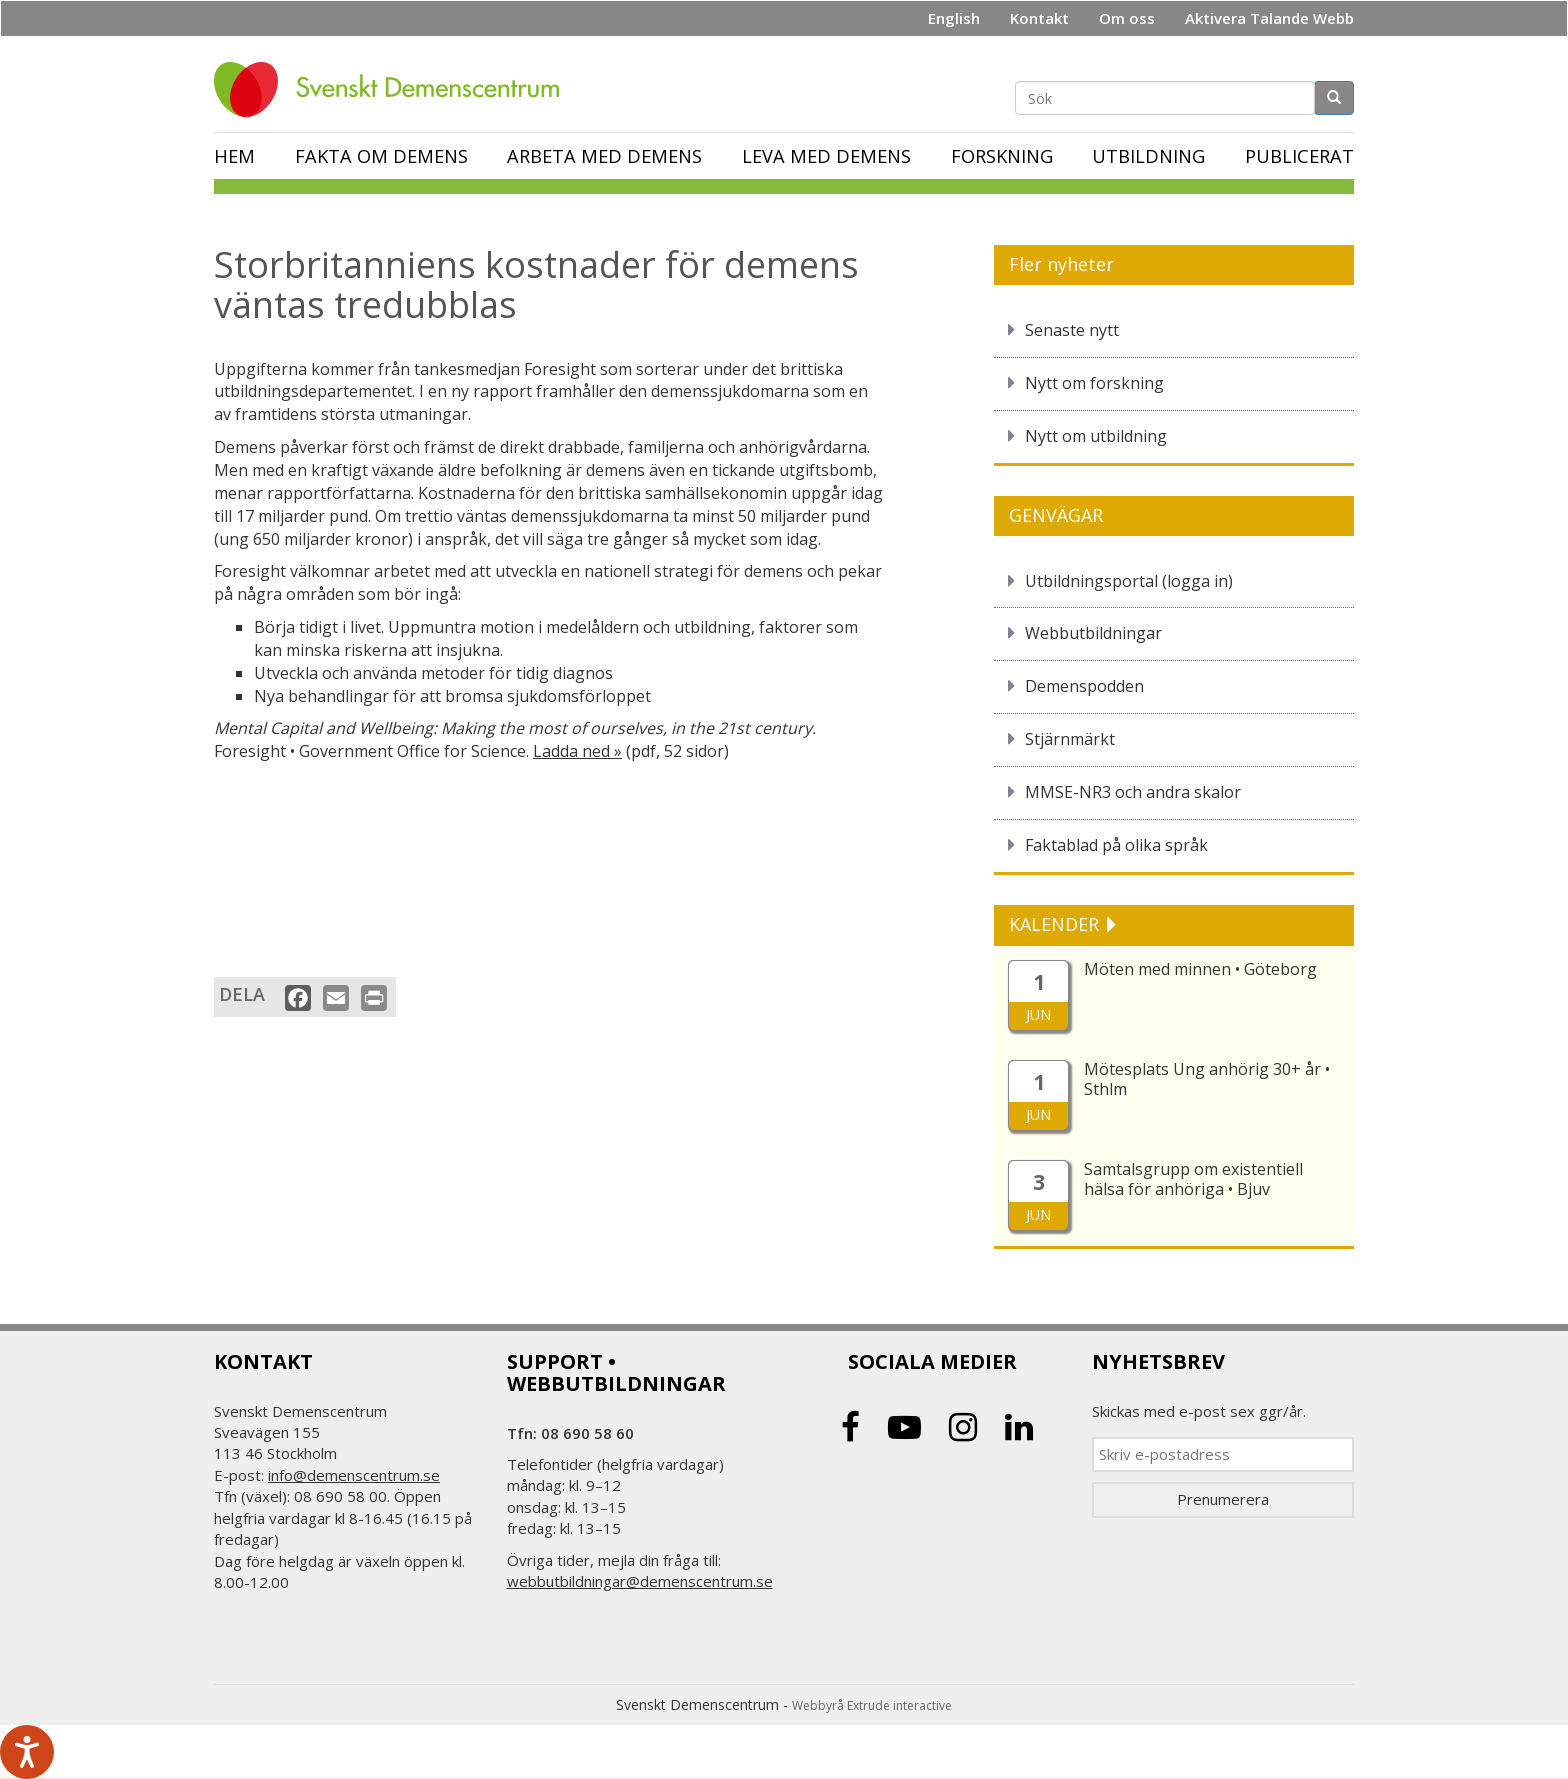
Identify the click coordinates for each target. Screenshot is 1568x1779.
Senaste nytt (1072, 330)
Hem (234, 156)
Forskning (1002, 156)
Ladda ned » (577, 751)
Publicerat (1299, 156)
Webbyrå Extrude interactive (872, 1705)
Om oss (1127, 18)
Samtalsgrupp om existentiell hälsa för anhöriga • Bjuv (1193, 1179)
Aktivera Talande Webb (1269, 18)
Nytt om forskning (1094, 383)
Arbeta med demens (604, 156)
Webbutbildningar (1093, 633)
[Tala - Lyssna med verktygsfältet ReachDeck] (27, 1752)
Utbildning (1148, 156)
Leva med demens (826, 156)
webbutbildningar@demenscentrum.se (640, 1581)
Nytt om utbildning (1096, 436)
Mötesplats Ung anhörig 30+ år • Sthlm (1207, 1079)
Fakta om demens (381, 156)
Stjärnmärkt (1070, 739)
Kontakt (1039, 18)
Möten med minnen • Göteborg (1200, 969)
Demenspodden (1084, 686)
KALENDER (1056, 924)
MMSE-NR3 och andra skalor (1133, 792)
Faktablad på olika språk (1116, 845)
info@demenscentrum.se (354, 1475)
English (954, 18)
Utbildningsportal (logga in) (1129, 581)
